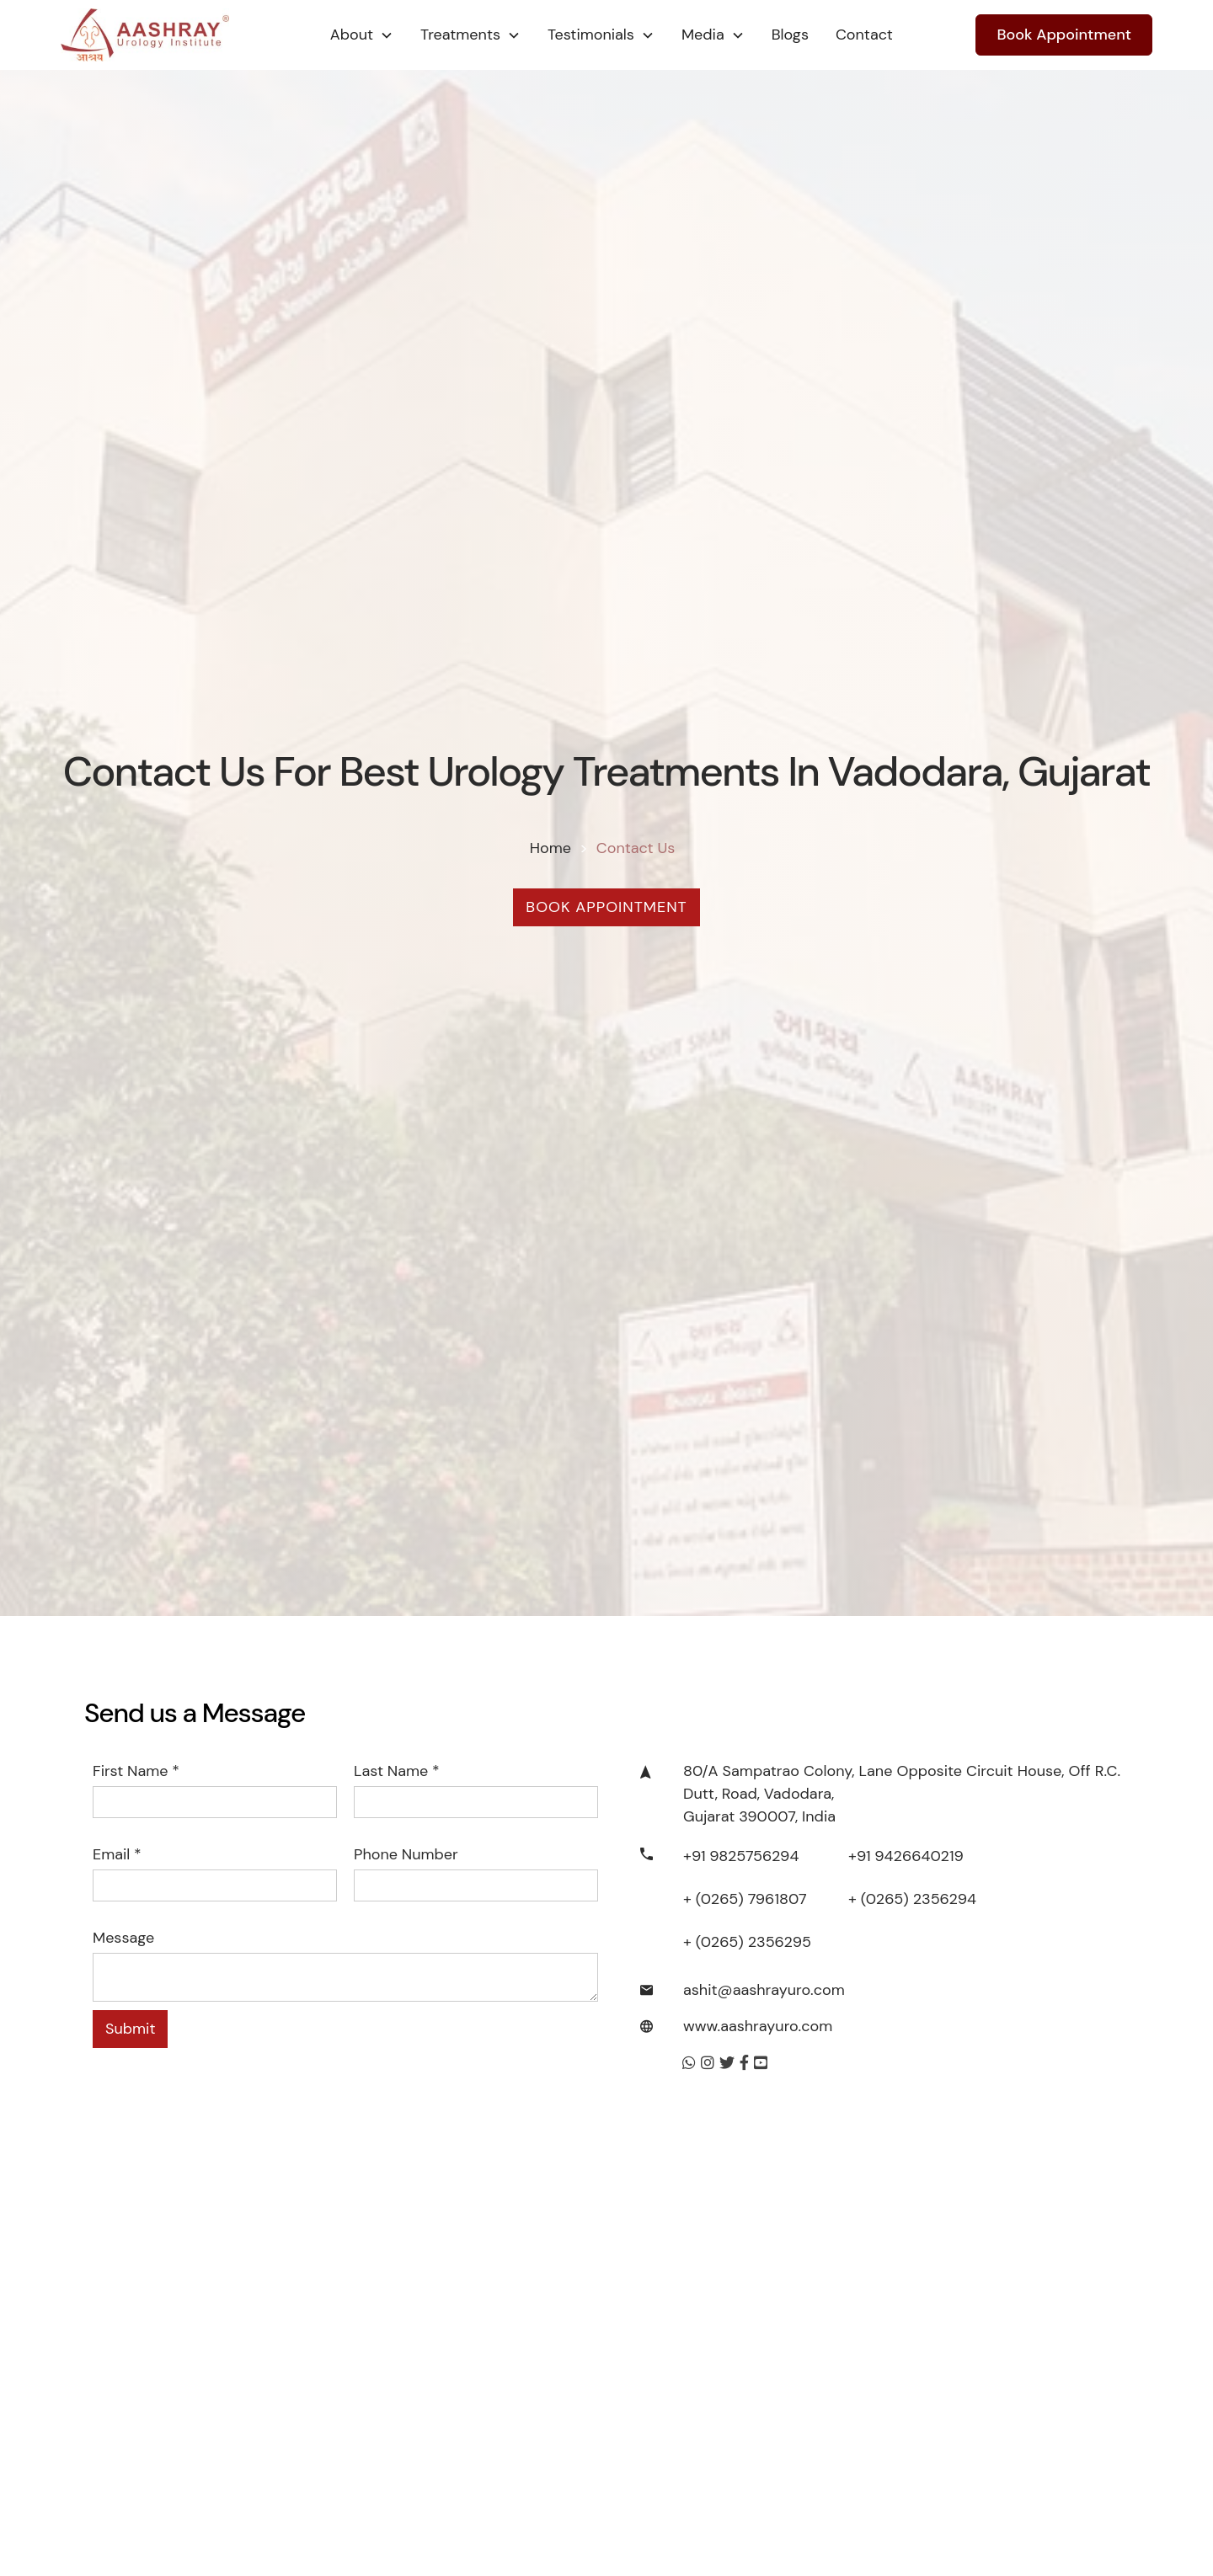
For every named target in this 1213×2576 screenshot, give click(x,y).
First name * (136, 1771)
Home (550, 848)
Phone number (406, 1854)
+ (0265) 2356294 (912, 1899)
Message (123, 1938)
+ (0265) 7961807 (745, 1899)
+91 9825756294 (741, 1856)
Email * (117, 1854)
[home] (179, 35)
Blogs (790, 34)
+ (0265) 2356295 (747, 1942)
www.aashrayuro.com (757, 2026)
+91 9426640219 (906, 1856)
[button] (362, 35)
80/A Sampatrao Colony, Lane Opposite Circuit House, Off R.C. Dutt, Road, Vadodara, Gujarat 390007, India (901, 1794)
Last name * (397, 1771)
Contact (864, 34)
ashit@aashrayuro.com (764, 1990)
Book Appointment (1064, 34)
